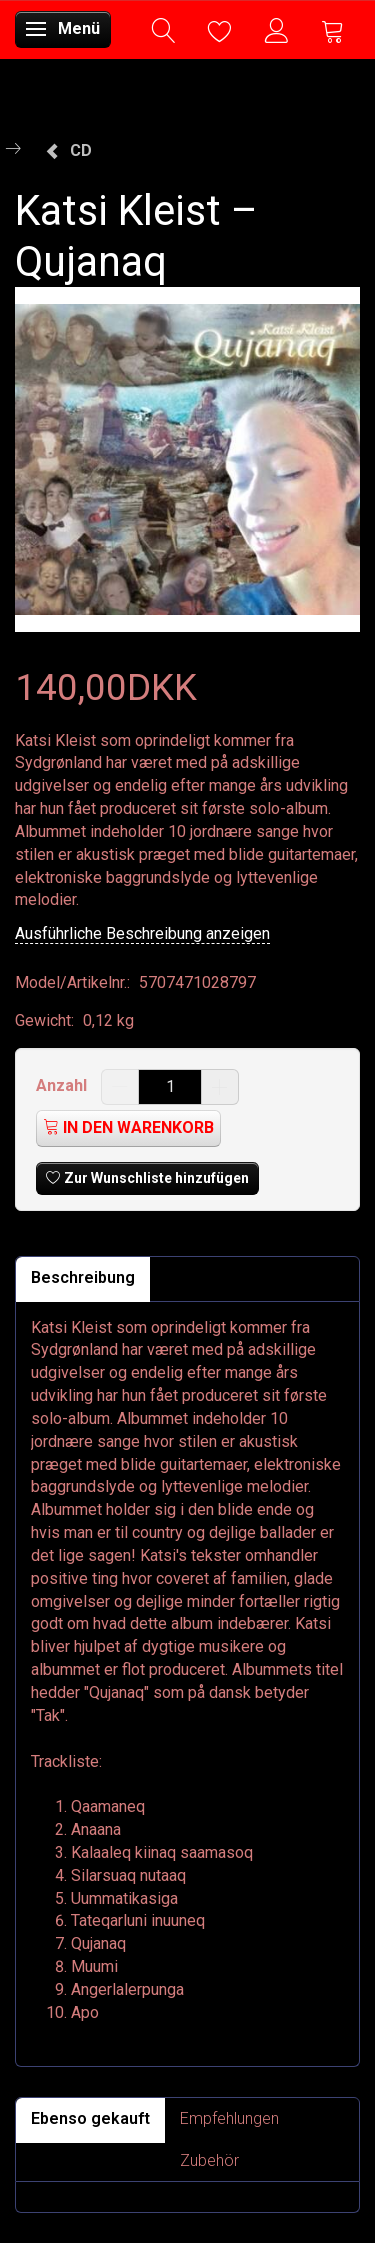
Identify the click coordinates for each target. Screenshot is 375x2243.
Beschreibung (83, 1277)
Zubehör (209, 2160)
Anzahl (63, 1085)
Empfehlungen (229, 2118)
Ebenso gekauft (90, 2118)
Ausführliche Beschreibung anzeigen (142, 933)
